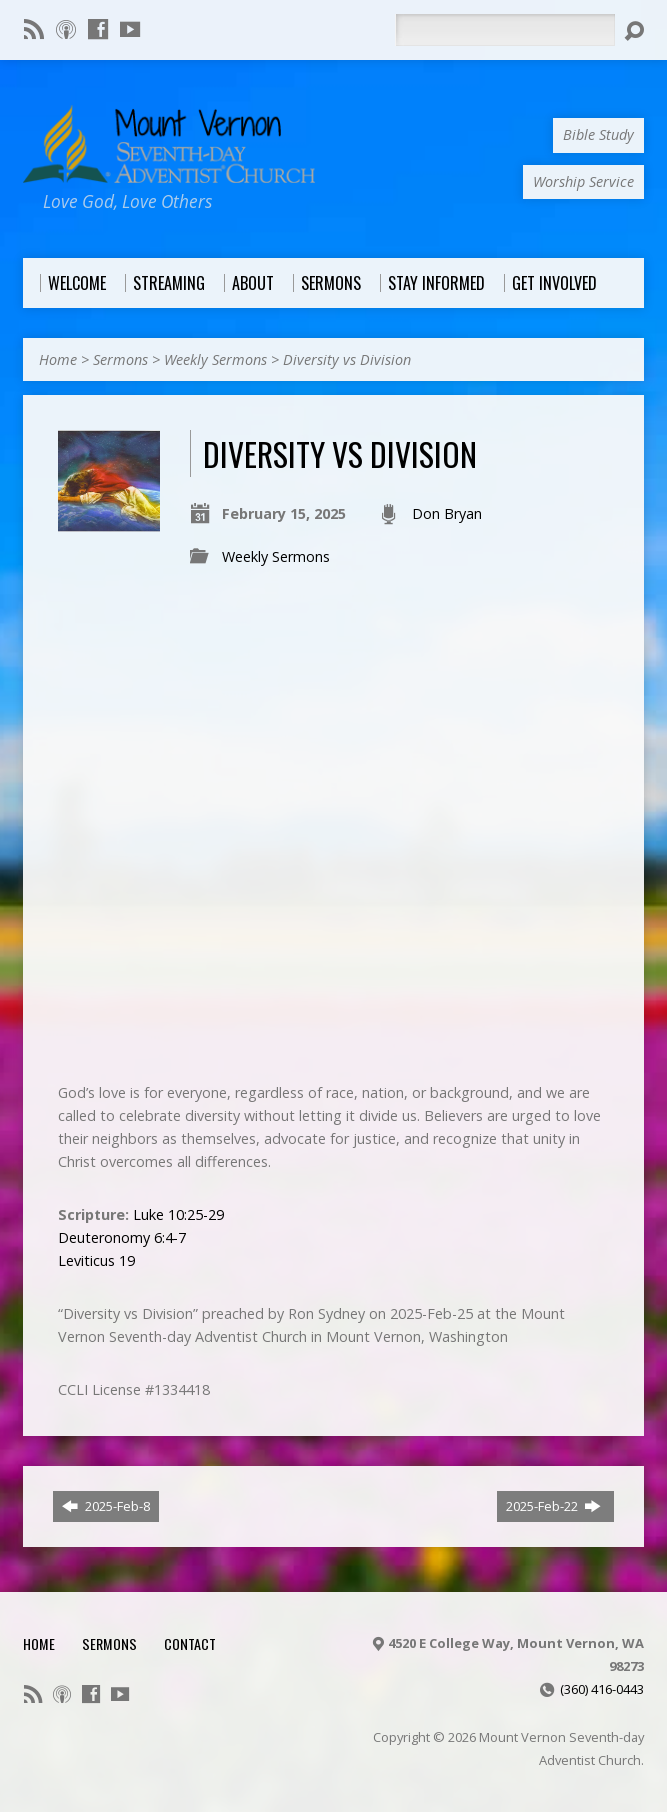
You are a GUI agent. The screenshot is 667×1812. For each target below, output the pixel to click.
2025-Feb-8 (106, 1506)
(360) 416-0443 (602, 1689)
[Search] (505, 30)
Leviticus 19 (96, 1260)
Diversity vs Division (347, 359)
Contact (190, 1643)
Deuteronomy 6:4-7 (122, 1237)
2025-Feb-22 (553, 1506)
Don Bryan (447, 513)
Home (58, 359)
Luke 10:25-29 (178, 1214)
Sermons (120, 359)
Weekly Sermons (215, 359)
